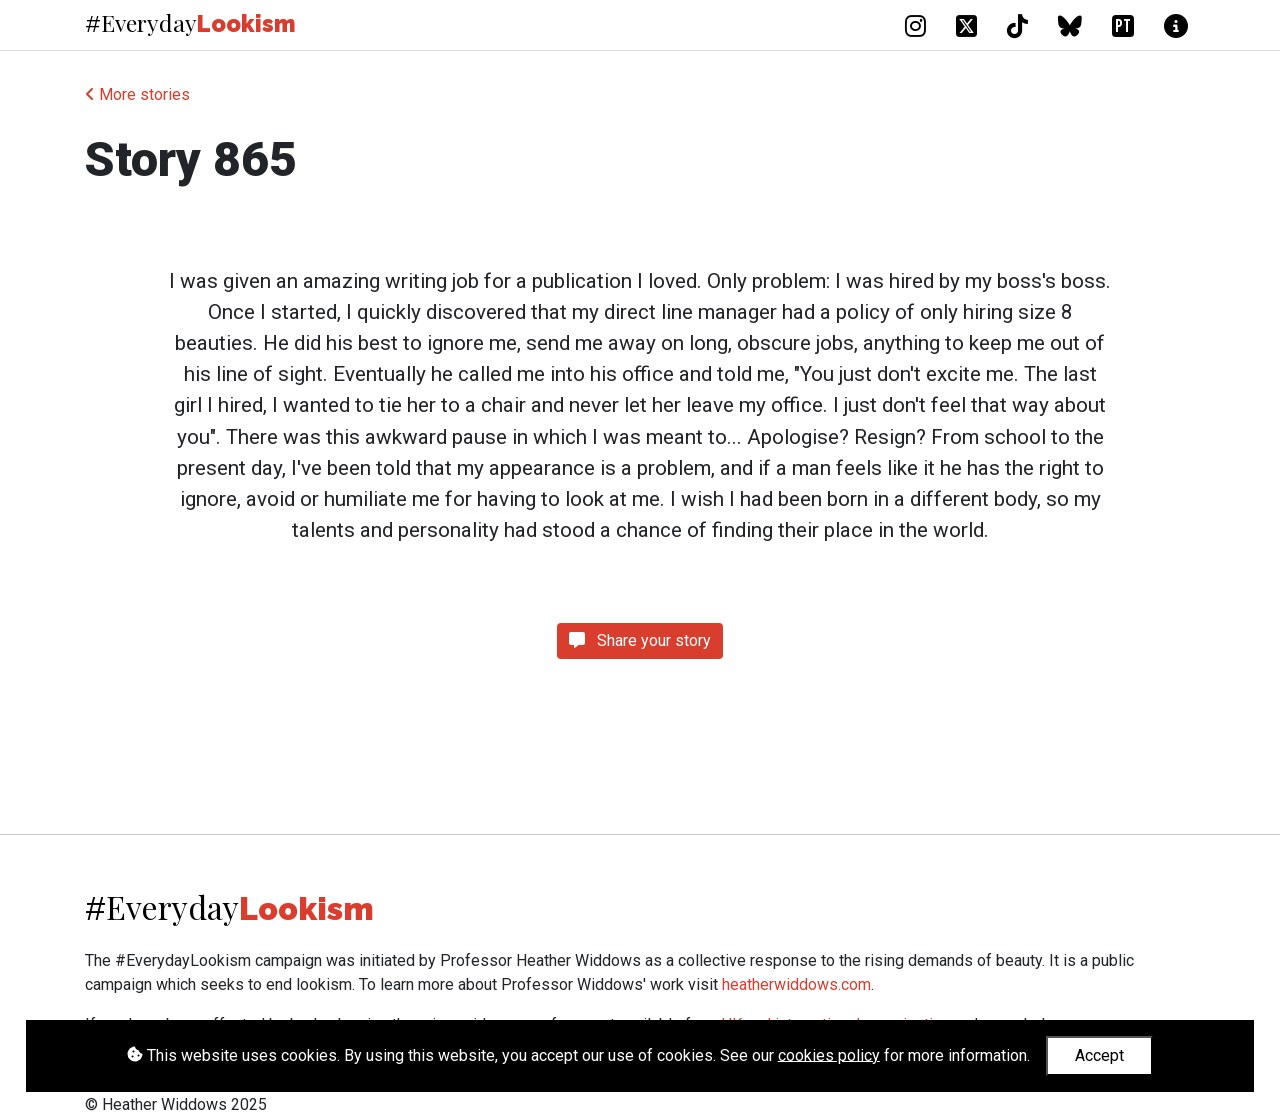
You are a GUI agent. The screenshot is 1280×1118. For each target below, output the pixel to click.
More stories (137, 94)
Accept (1099, 1055)
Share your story (640, 640)
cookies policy (829, 1054)
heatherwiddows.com (796, 984)
